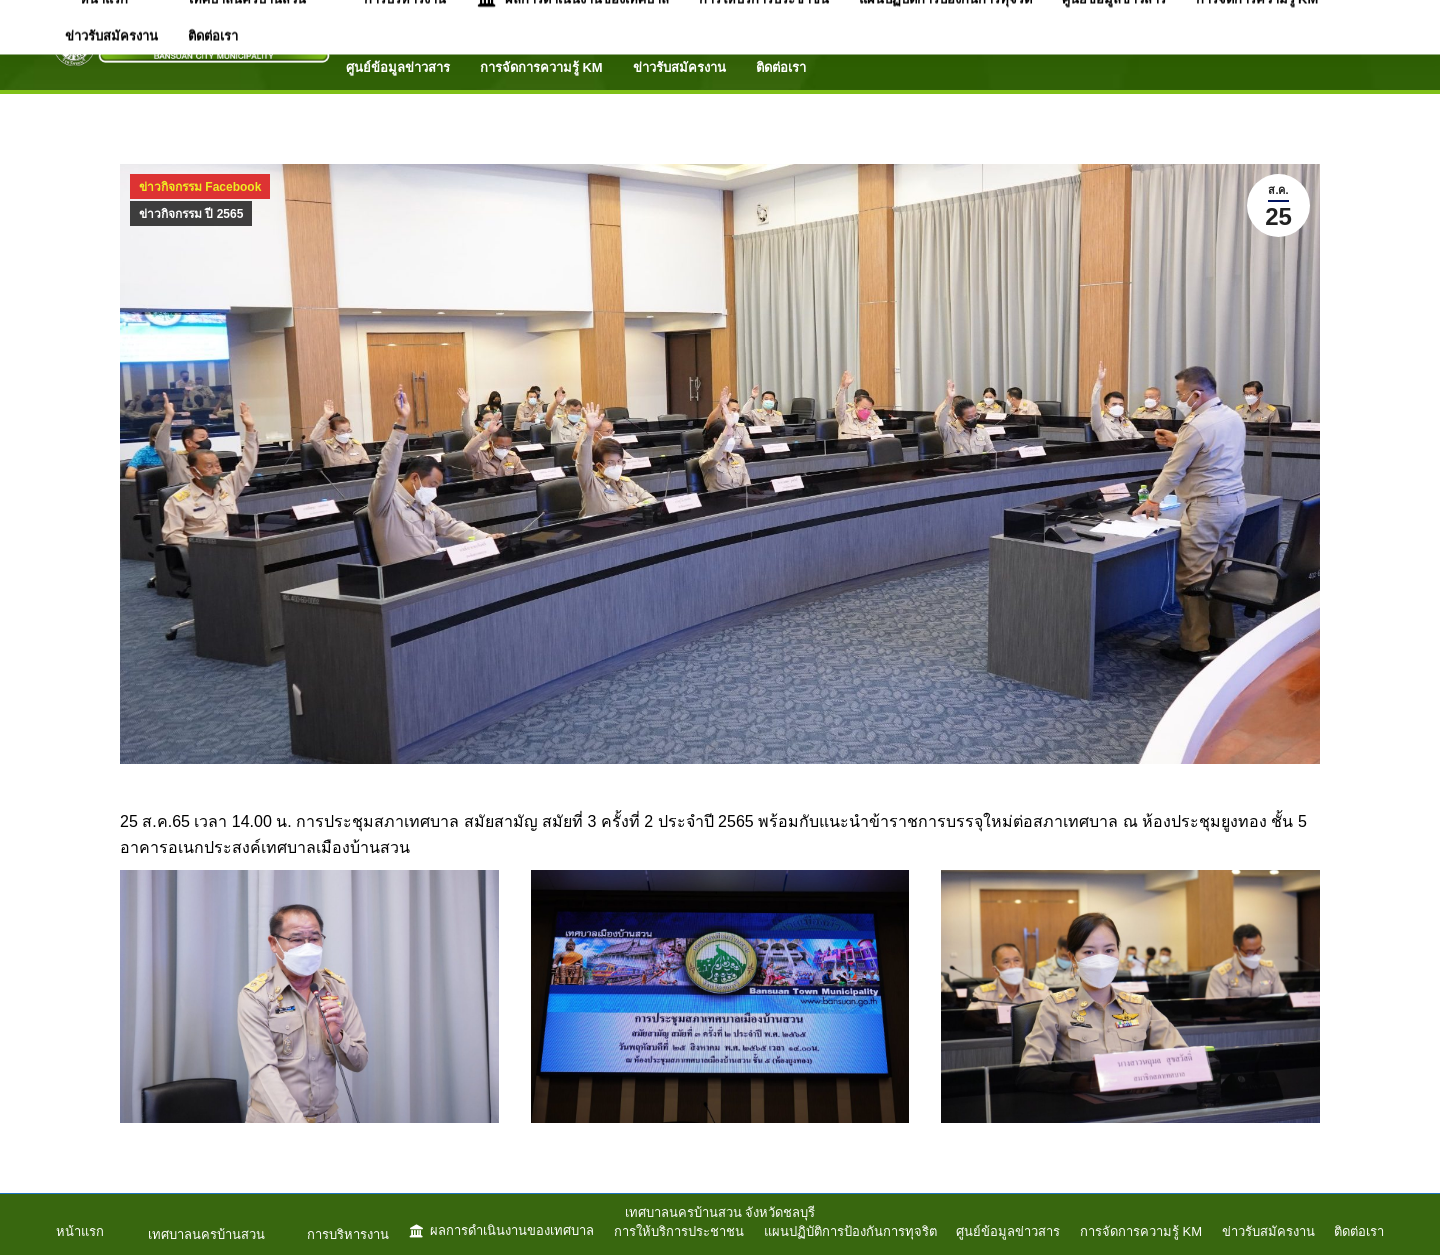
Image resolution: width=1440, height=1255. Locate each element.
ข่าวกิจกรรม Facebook (200, 187)
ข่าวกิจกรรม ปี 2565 (191, 214)
